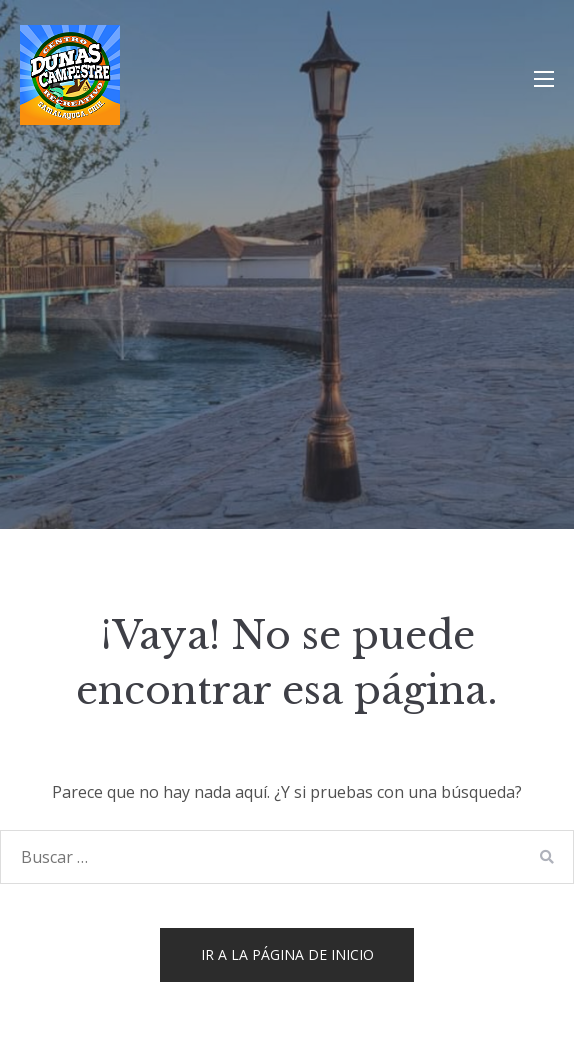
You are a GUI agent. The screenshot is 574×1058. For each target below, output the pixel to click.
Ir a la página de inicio (287, 954)
